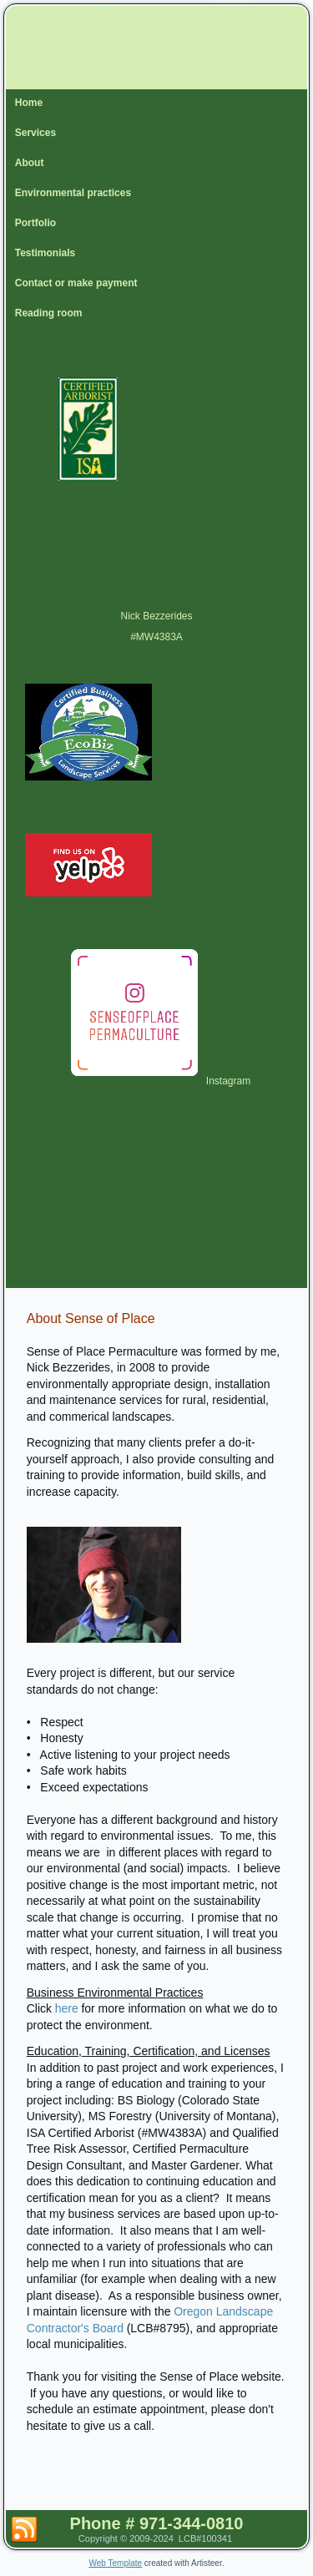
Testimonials (45, 253)
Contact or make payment (76, 283)
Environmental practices (73, 193)
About (29, 163)
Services (35, 133)
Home (29, 103)
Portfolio (35, 223)
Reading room (49, 313)
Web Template (116, 2563)
